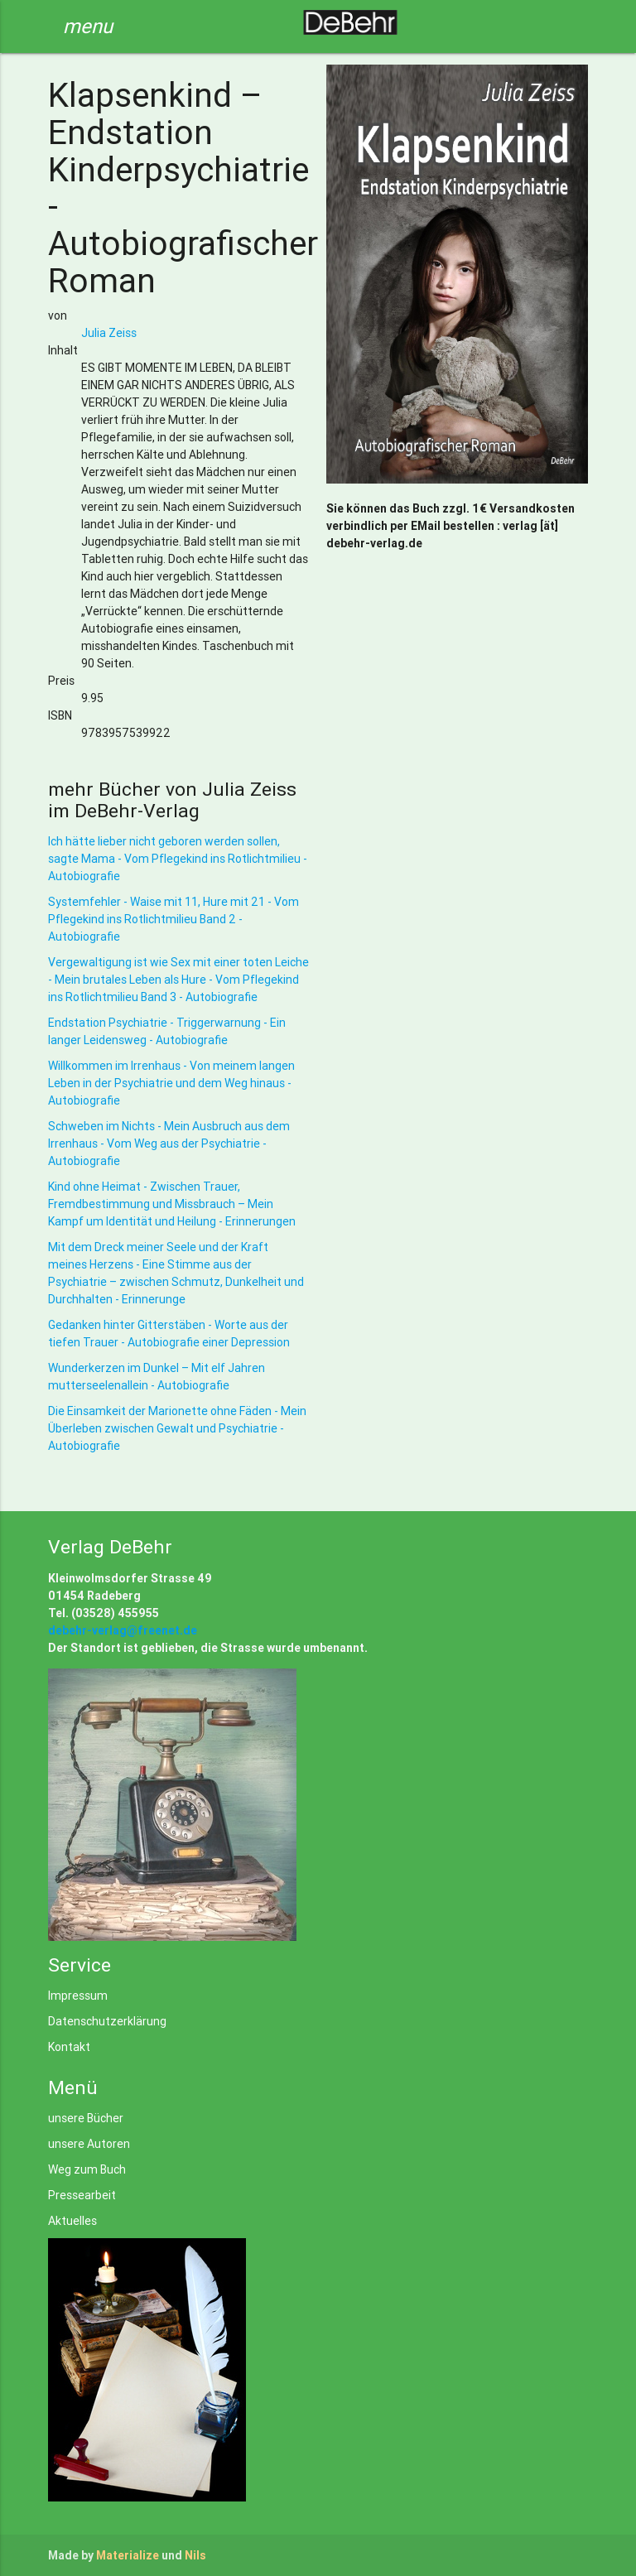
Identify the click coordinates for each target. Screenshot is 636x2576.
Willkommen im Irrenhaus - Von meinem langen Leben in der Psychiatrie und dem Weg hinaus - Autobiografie (171, 1083)
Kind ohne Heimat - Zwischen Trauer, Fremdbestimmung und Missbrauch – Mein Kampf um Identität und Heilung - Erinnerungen (172, 1204)
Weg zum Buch (87, 2169)
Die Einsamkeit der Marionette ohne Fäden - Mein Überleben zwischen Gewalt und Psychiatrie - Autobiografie (177, 1428)
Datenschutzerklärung (107, 2021)
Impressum (78, 1995)
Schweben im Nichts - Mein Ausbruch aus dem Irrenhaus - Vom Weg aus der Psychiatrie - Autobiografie (169, 1143)
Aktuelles (72, 2220)
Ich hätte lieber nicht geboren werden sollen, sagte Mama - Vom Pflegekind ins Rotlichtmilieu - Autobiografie (177, 859)
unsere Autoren (89, 2143)
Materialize (127, 2555)
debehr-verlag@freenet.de (122, 1630)
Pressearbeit (82, 2195)
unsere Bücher (85, 2118)
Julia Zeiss (109, 332)
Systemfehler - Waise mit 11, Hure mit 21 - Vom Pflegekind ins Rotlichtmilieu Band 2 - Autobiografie (173, 919)
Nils (195, 2555)
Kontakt (69, 2046)
